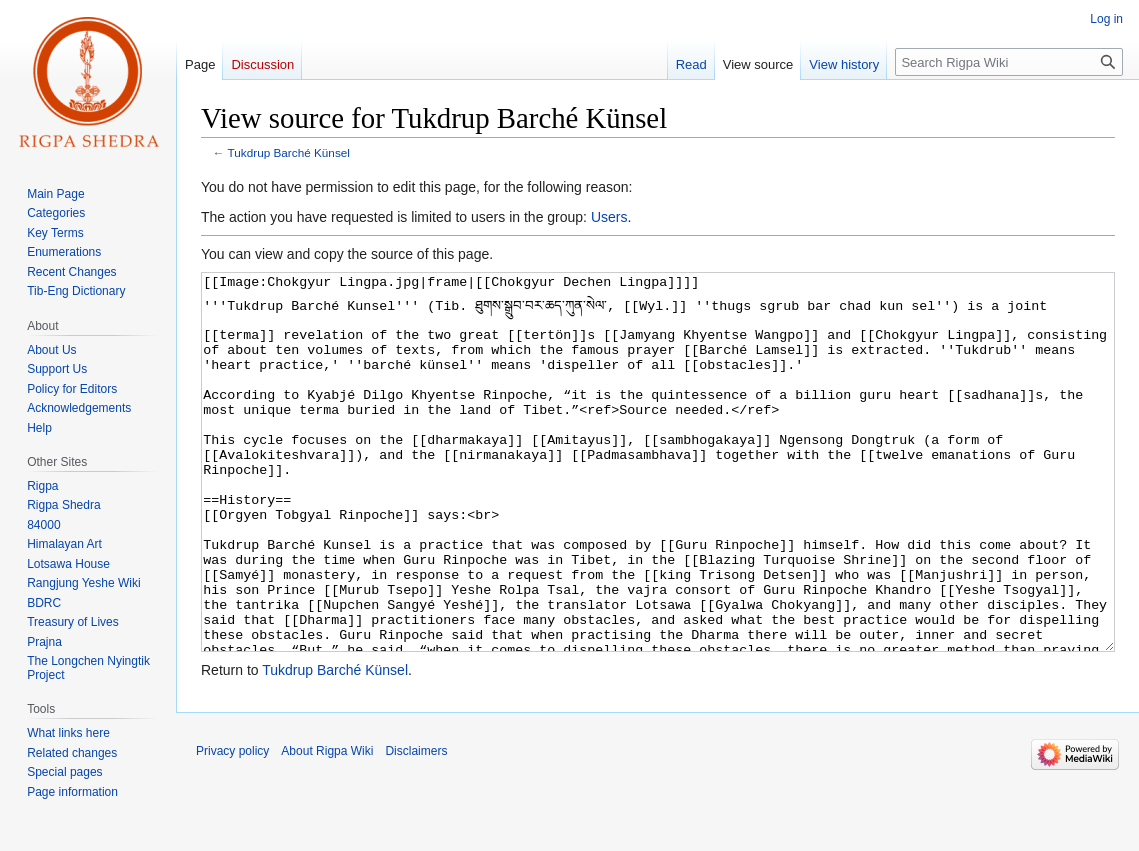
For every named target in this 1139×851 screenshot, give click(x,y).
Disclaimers (416, 826)
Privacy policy (232, 826)
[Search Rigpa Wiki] (1009, 62)
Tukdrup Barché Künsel (289, 152)
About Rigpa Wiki (327, 826)
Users (609, 217)
